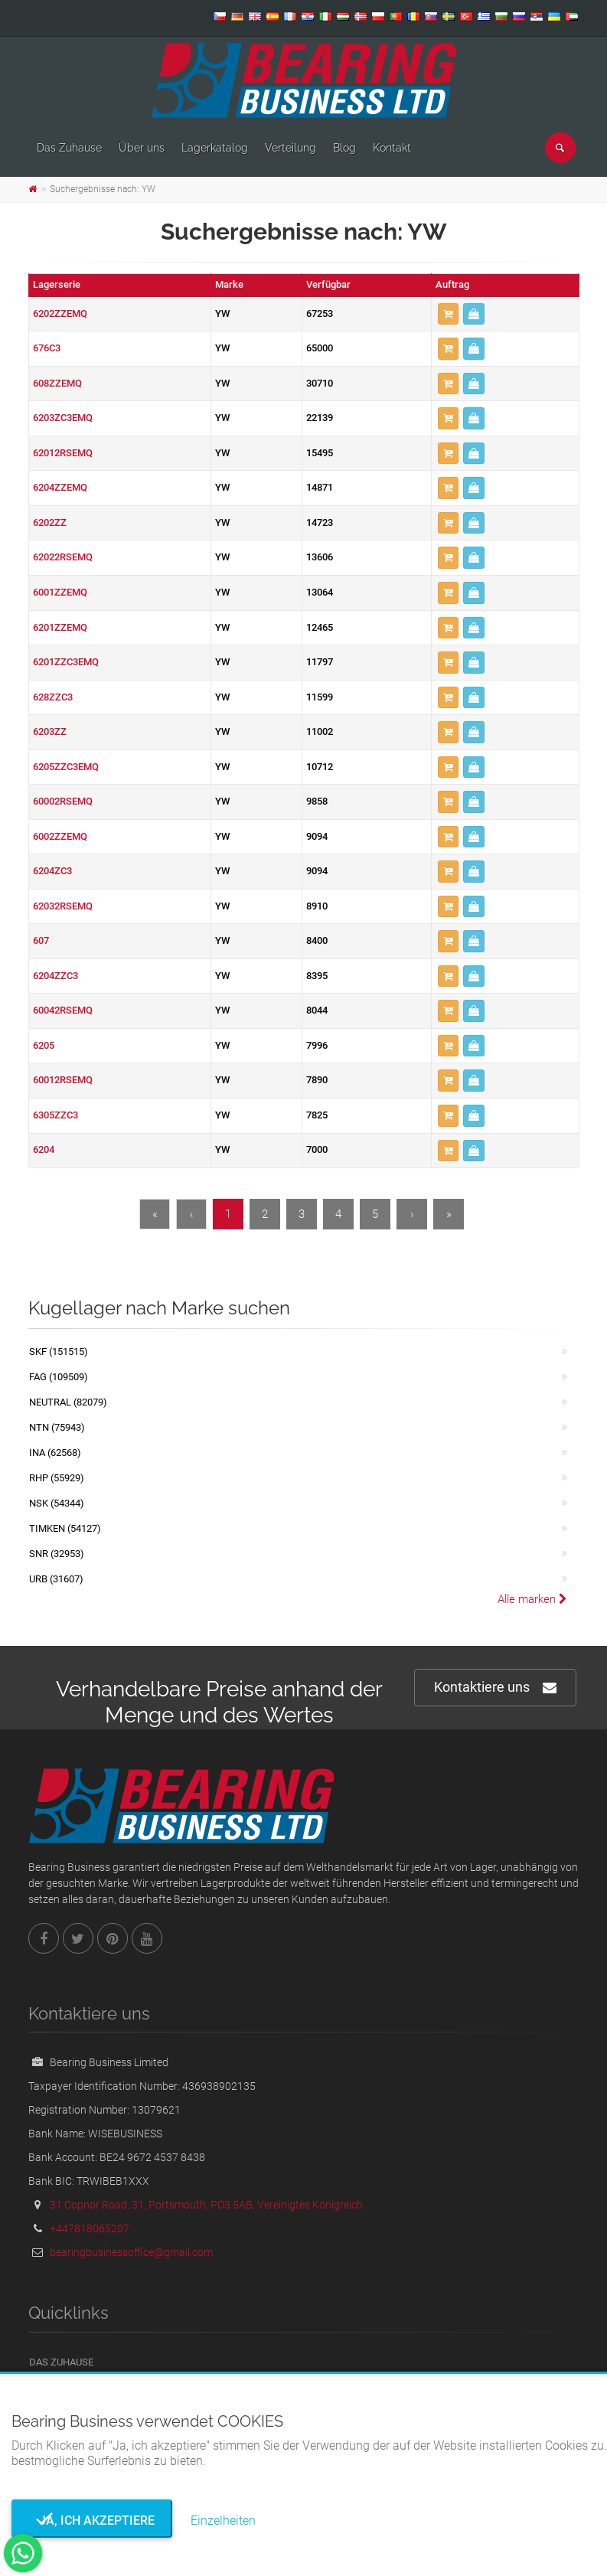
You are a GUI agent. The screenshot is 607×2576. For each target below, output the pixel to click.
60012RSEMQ (63, 1080)
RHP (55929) (56, 1478)
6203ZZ (50, 731)
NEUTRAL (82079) (68, 1402)
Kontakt (392, 148)
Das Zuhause (69, 148)
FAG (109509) (58, 1377)
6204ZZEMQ (60, 487)
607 (41, 940)
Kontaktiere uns (495, 1688)
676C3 (46, 348)
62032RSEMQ (63, 906)
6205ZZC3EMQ (66, 766)
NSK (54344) (56, 1503)
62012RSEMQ (63, 453)
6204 (43, 1149)
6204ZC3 (52, 871)
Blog (344, 148)
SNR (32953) (56, 1553)
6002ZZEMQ (60, 836)
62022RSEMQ (63, 557)
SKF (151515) (58, 1351)
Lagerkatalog (214, 148)
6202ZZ (50, 522)
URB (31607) (56, 1579)
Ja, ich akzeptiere (92, 2520)
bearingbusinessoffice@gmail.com (131, 2252)
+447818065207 (89, 2228)
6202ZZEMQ (60, 313)
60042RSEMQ (63, 1010)
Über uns (142, 148)
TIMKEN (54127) (65, 1528)
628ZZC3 (53, 697)
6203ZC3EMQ (63, 417)
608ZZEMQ (57, 383)
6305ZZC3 (55, 1115)
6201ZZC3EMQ (66, 662)
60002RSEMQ (63, 801)
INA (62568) (55, 1452)
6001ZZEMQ (60, 592)
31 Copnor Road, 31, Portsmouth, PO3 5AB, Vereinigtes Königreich (206, 2205)
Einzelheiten (223, 2520)
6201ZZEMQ (60, 627)
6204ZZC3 (55, 975)
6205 (43, 1045)
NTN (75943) (57, 1427)
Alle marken (532, 1599)
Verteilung (290, 148)
